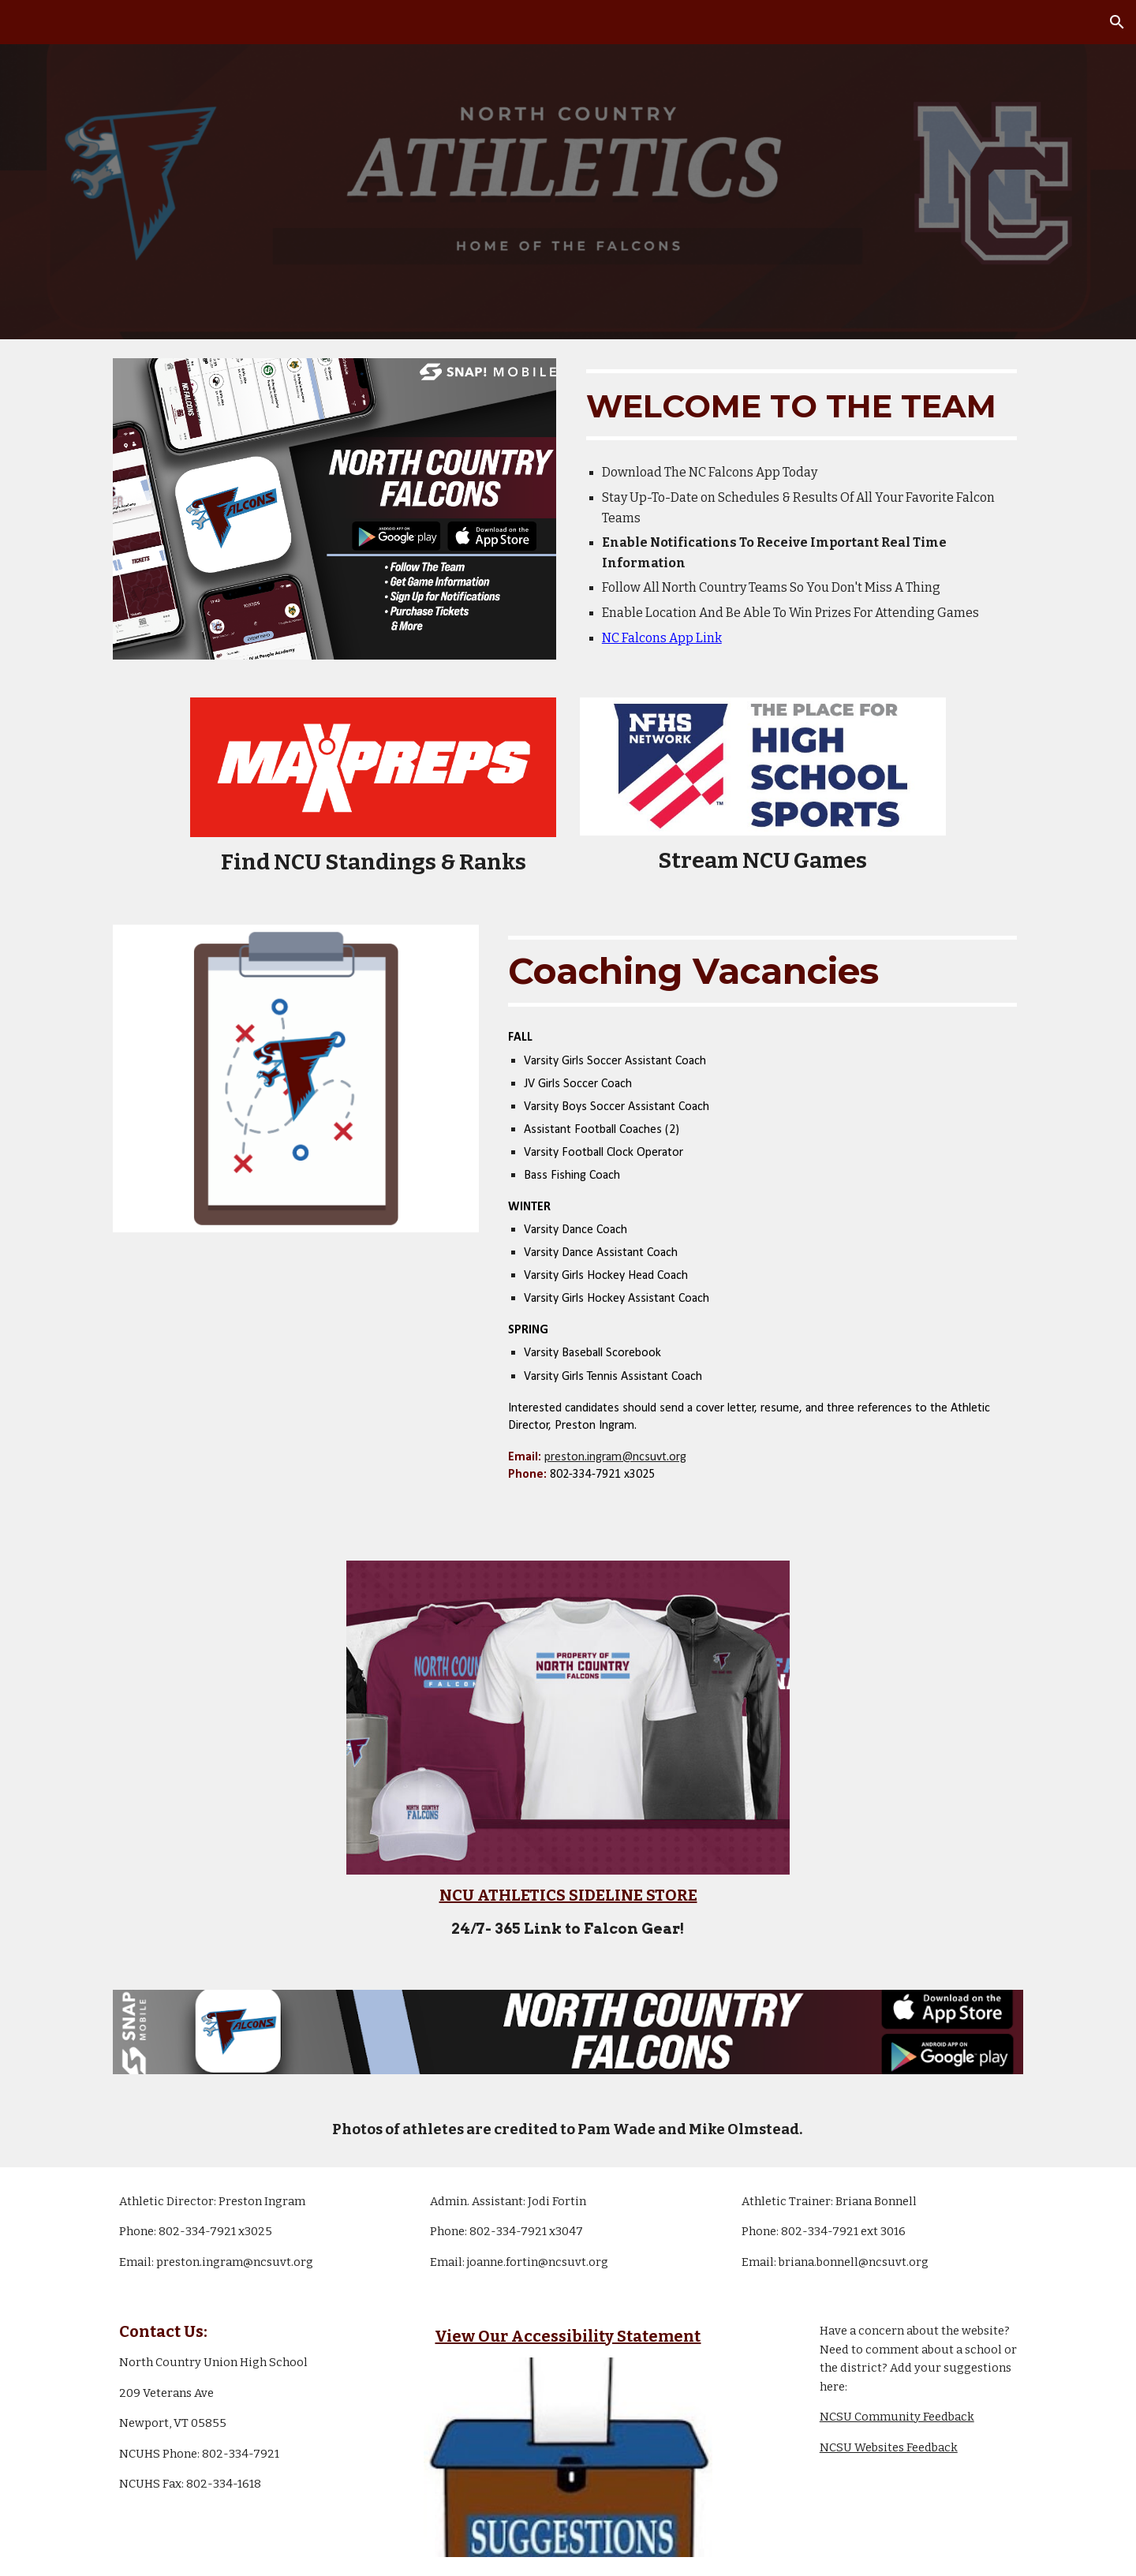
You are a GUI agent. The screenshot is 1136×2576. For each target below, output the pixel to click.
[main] (801, 404)
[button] (1117, 22)
